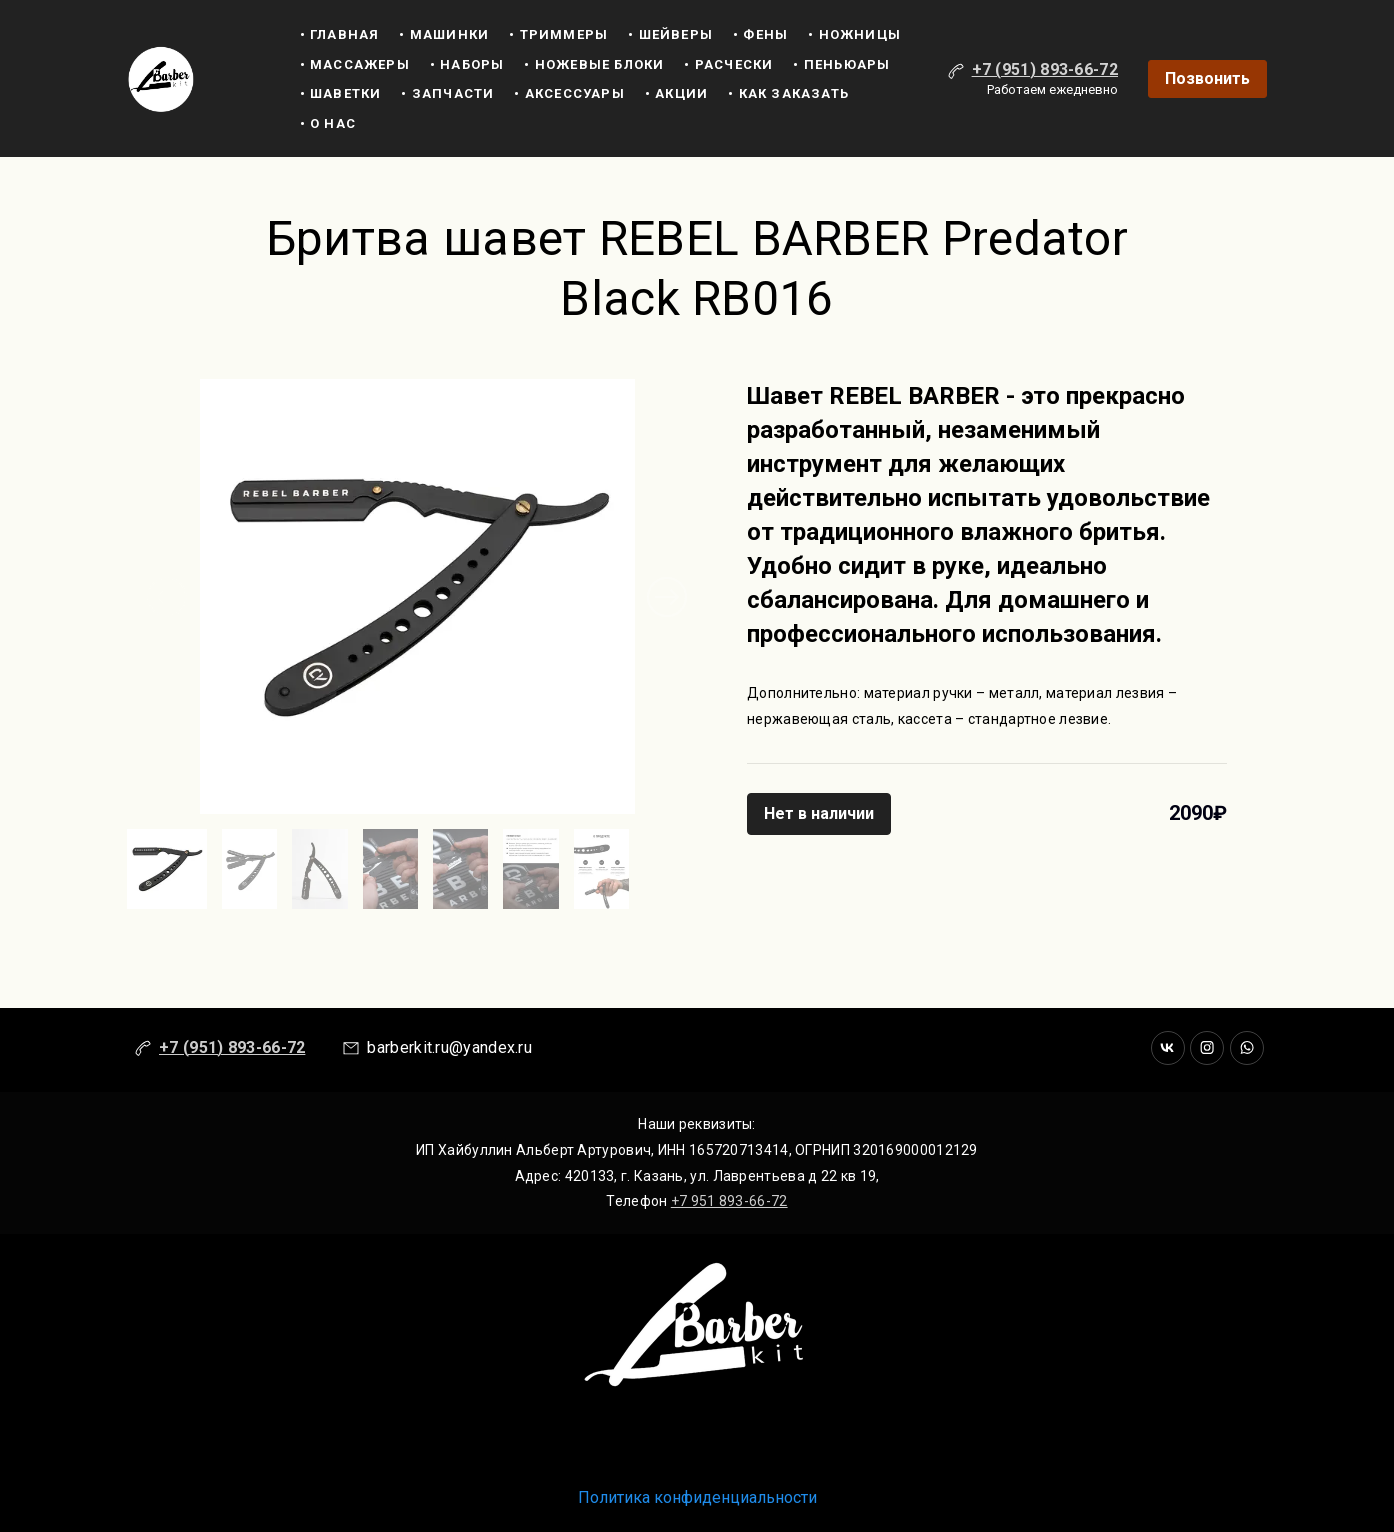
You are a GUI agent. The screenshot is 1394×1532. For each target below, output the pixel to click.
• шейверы (670, 34)
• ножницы (854, 34)
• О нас (328, 123)
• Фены (760, 34)
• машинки (444, 34)
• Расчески (728, 64)
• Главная (340, 34)
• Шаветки (341, 93)
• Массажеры (355, 64)
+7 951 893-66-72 (729, 1201)
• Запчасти (447, 93)
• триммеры (558, 34)
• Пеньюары (841, 64)
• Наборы (467, 64)
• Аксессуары (569, 93)
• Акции (676, 93)
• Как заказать (788, 93)
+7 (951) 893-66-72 (1045, 69)
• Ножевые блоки (594, 64)
